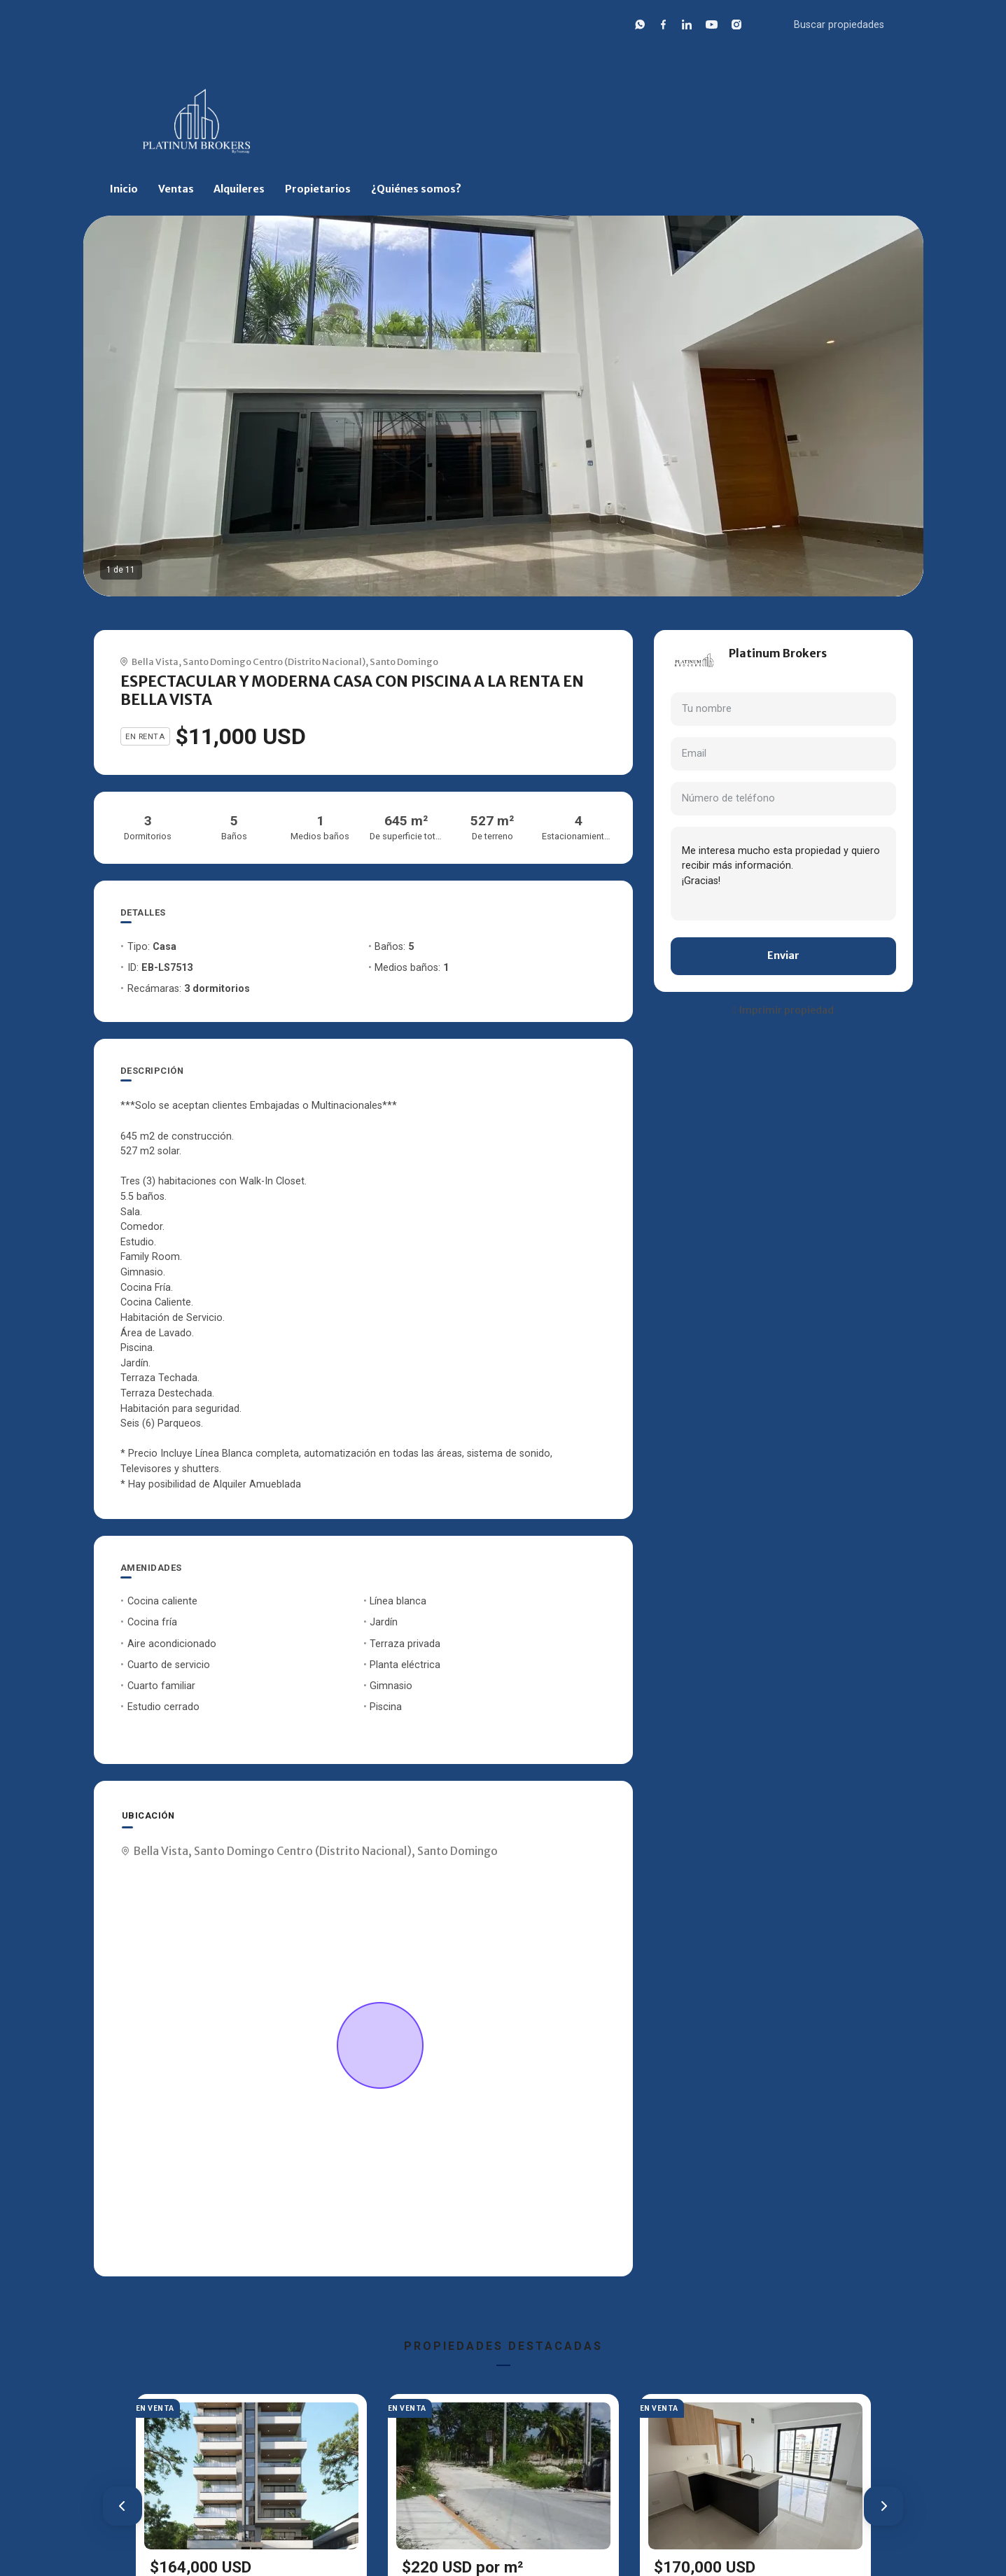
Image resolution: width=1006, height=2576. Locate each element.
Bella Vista (155, 661)
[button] (122, 2506)
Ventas (176, 189)
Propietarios (318, 189)
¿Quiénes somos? (416, 189)
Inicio (124, 189)
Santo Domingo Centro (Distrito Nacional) (274, 661)
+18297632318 (763, 670)
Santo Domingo (404, 661)
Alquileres (239, 189)
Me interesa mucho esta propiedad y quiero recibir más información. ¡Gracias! (783, 873)
